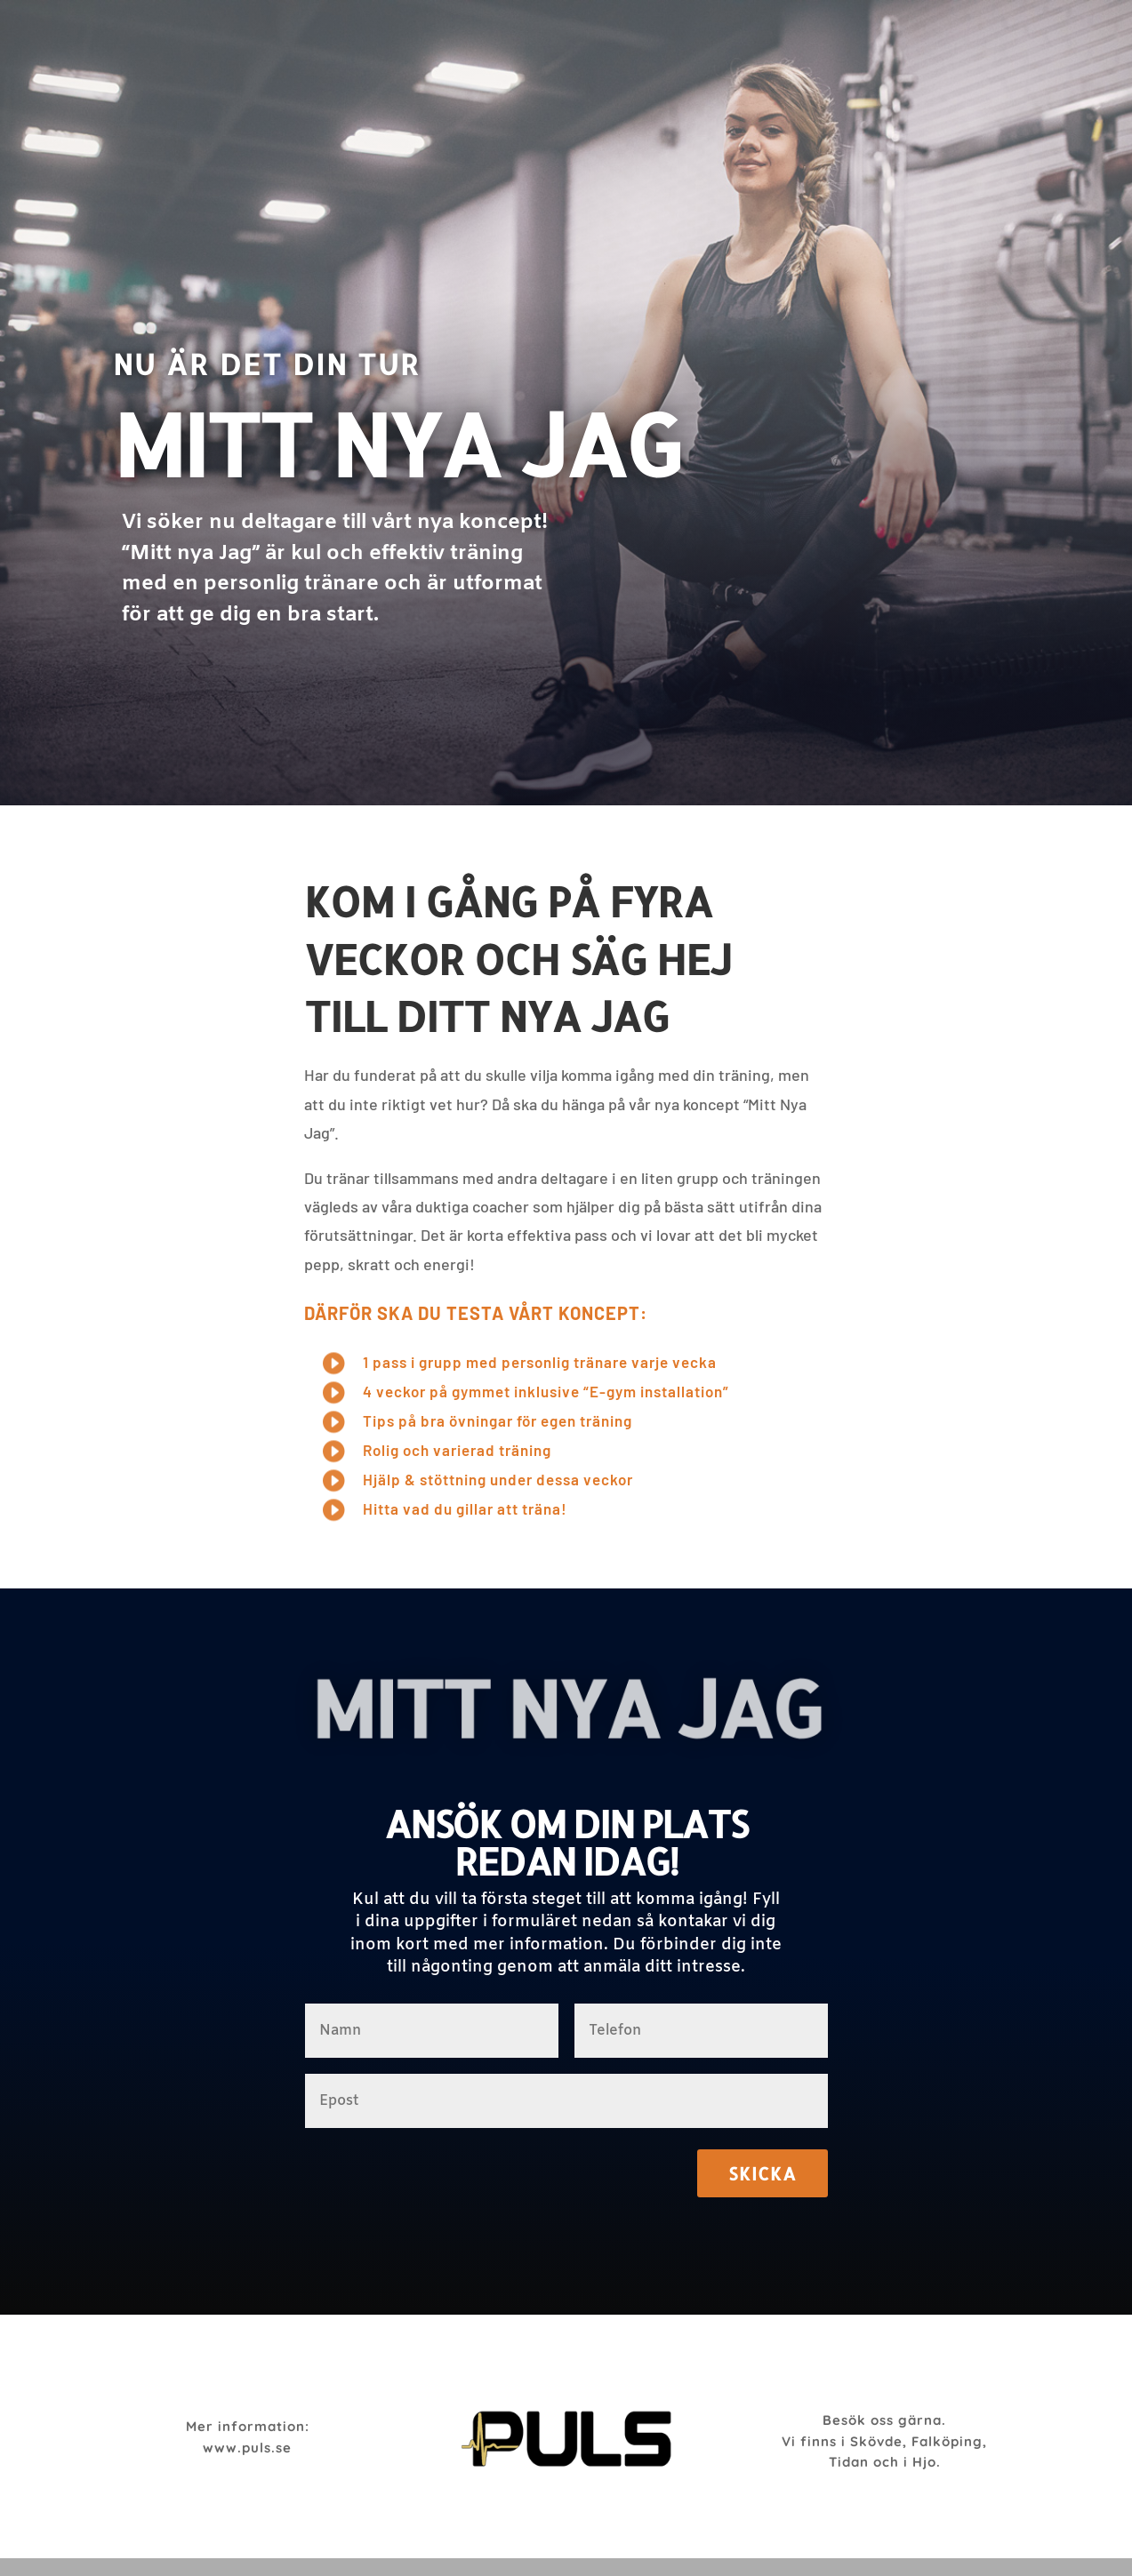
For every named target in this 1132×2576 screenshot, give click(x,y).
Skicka (762, 2173)
